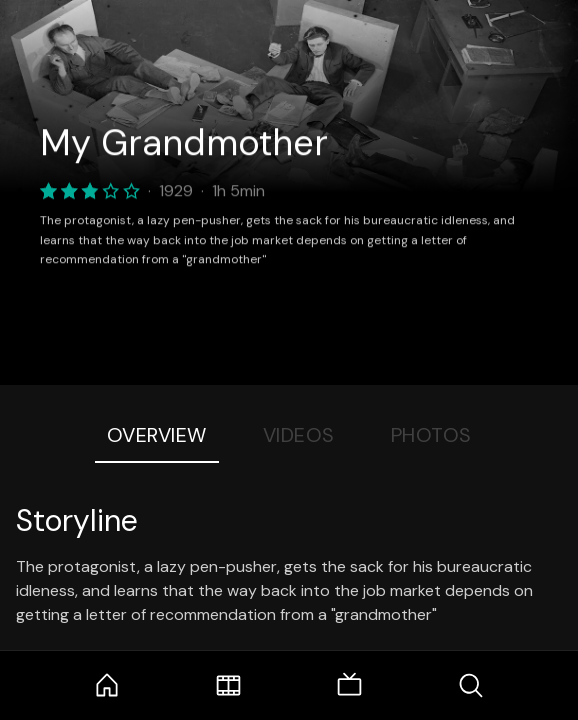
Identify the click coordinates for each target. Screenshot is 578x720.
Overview (157, 435)
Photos (431, 435)
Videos (299, 435)
